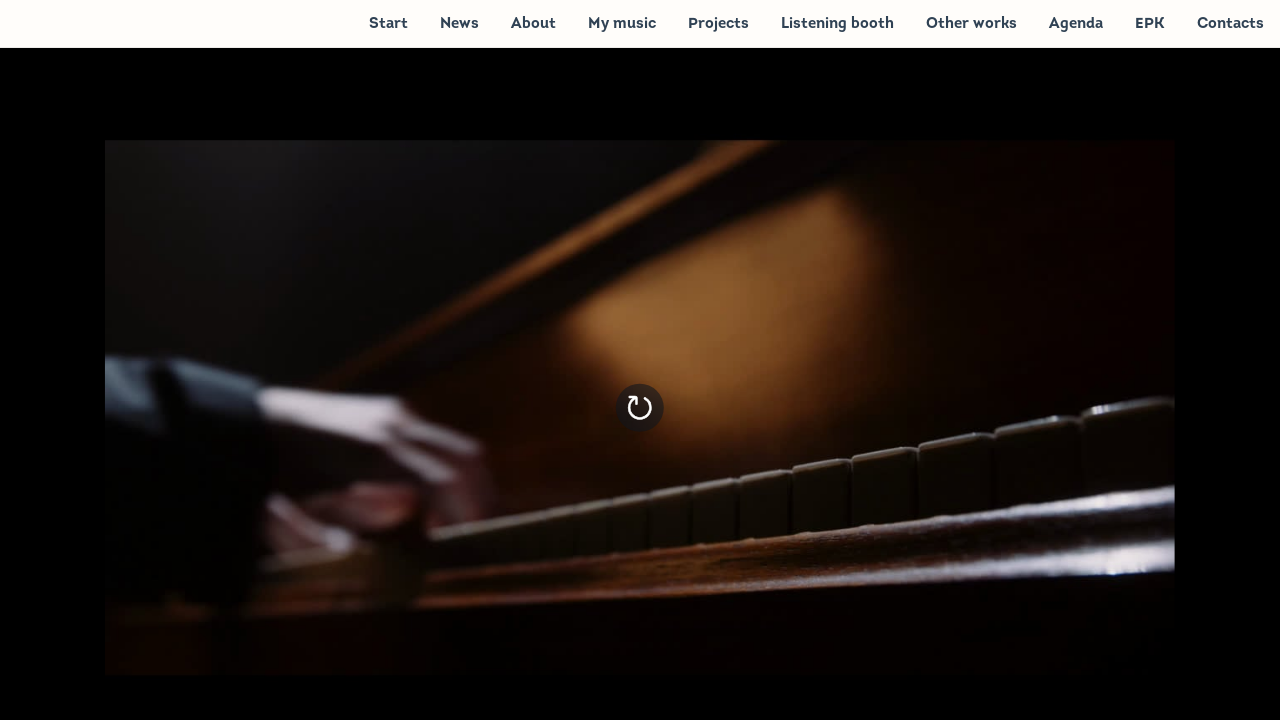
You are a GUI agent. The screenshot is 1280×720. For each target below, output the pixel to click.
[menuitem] (388, 23)
